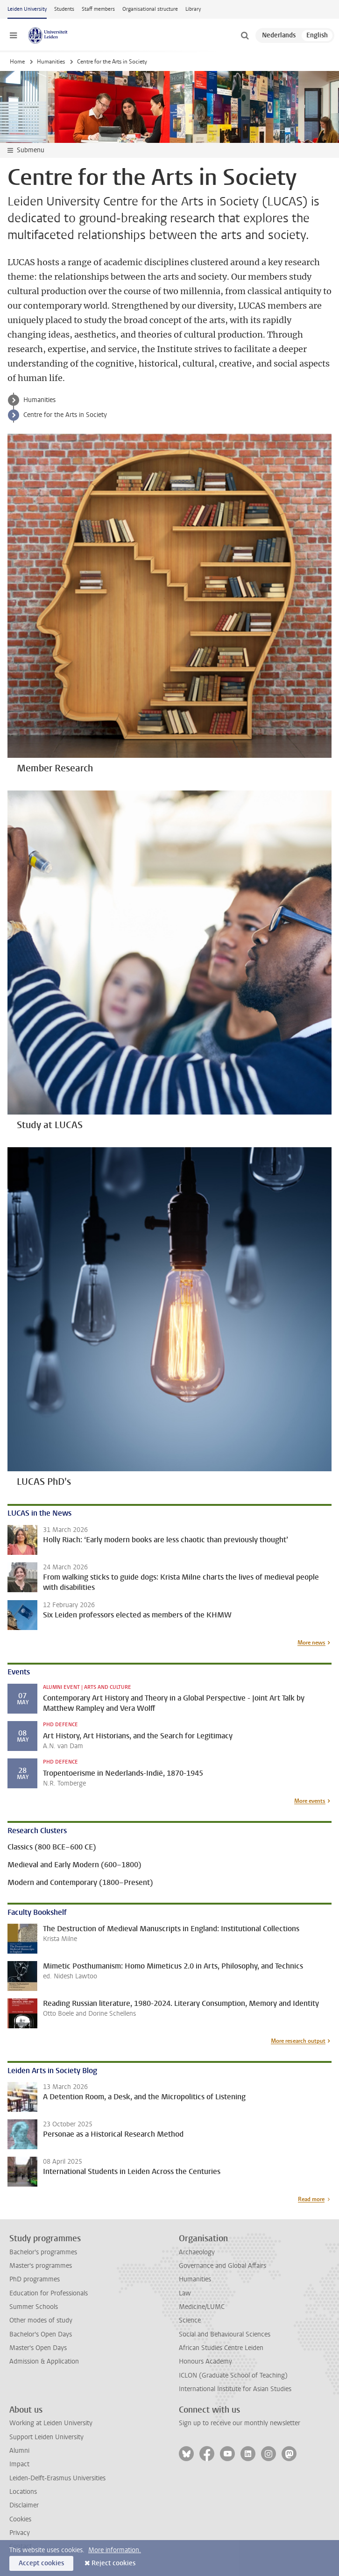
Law (185, 2293)
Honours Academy (205, 2361)
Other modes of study (40, 2320)
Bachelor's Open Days (40, 2334)
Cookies (20, 2519)
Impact (19, 2464)
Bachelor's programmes (43, 2252)
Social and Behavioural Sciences (224, 2334)
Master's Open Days (38, 2347)
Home (17, 61)
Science (190, 2320)
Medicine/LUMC (202, 2306)
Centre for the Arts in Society (65, 414)
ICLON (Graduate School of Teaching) (233, 2375)
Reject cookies (113, 2563)
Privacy (19, 2532)
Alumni (19, 2450)
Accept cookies (41, 2563)
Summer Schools (33, 2306)
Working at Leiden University (50, 2423)
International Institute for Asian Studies (235, 2389)
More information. (114, 2550)
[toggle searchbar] (244, 35)
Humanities (51, 61)
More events (309, 1801)
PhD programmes (34, 2279)
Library (193, 9)
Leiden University (27, 9)
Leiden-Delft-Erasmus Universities (57, 2478)
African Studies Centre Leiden (221, 2347)
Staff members (98, 9)
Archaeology (197, 2252)
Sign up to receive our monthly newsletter (239, 2423)
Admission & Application (44, 2361)
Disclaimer (24, 2505)
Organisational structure (150, 9)
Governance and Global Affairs (222, 2265)
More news (311, 1642)
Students (64, 9)
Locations (23, 2491)
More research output (298, 2041)
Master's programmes (40, 2265)
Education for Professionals (48, 2293)
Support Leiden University (46, 2437)
